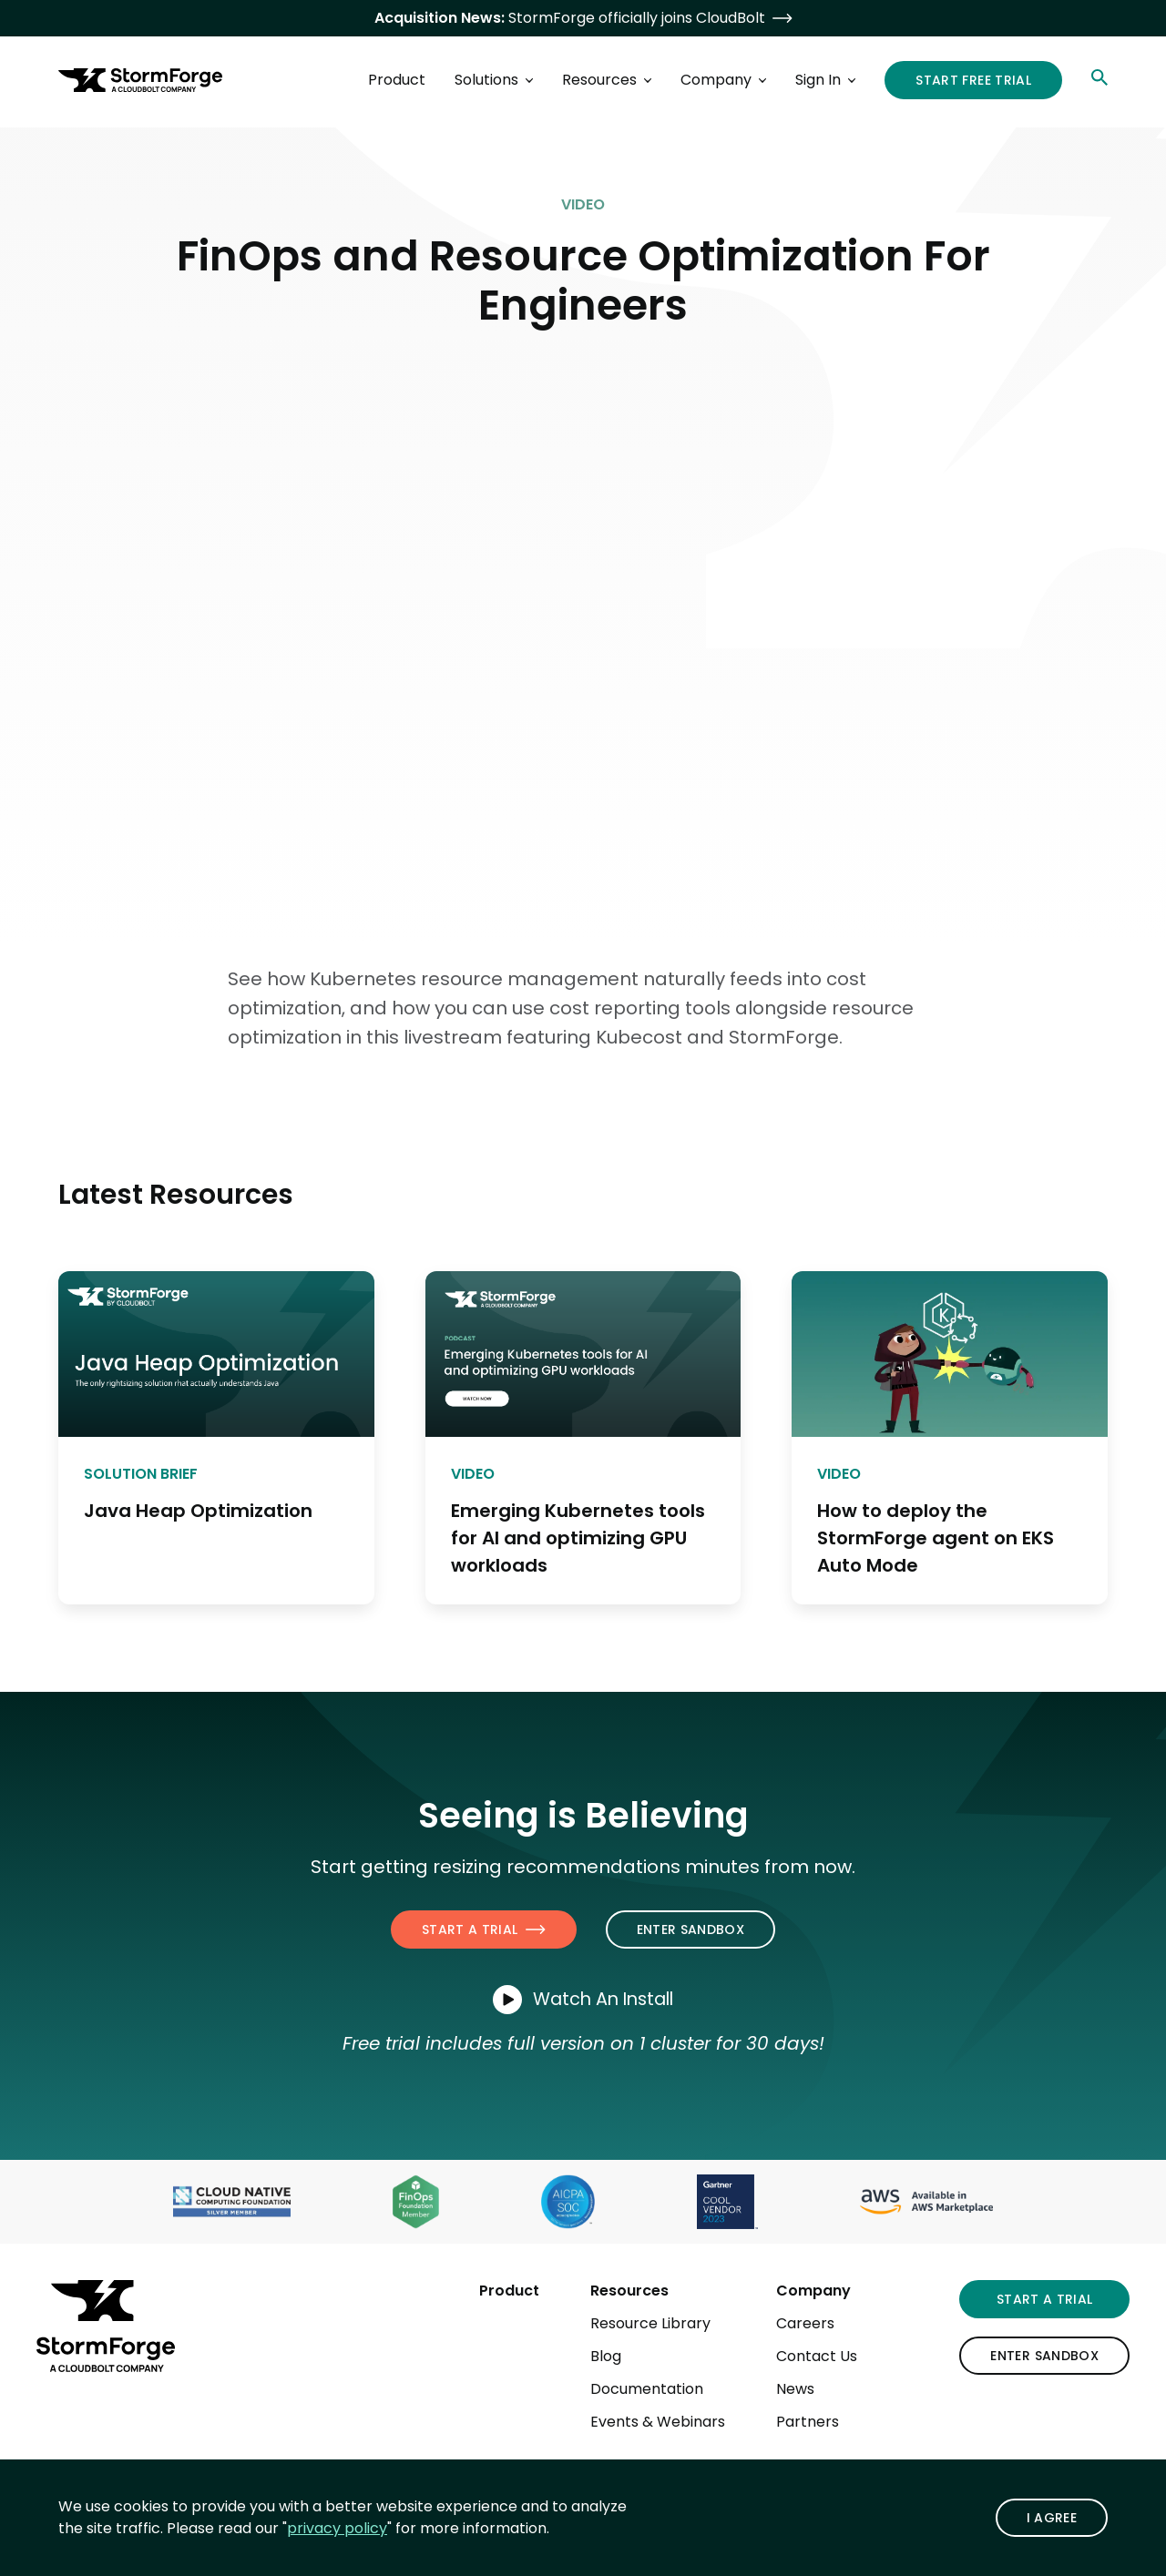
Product (509, 2290)
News (795, 2388)
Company (813, 2290)
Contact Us (816, 2356)
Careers (805, 2323)
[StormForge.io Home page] (140, 80)
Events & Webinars (657, 2421)
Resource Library (650, 2323)
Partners (807, 2421)
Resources (629, 2290)
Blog (605, 2356)
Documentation (646, 2388)
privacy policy (337, 2528)
